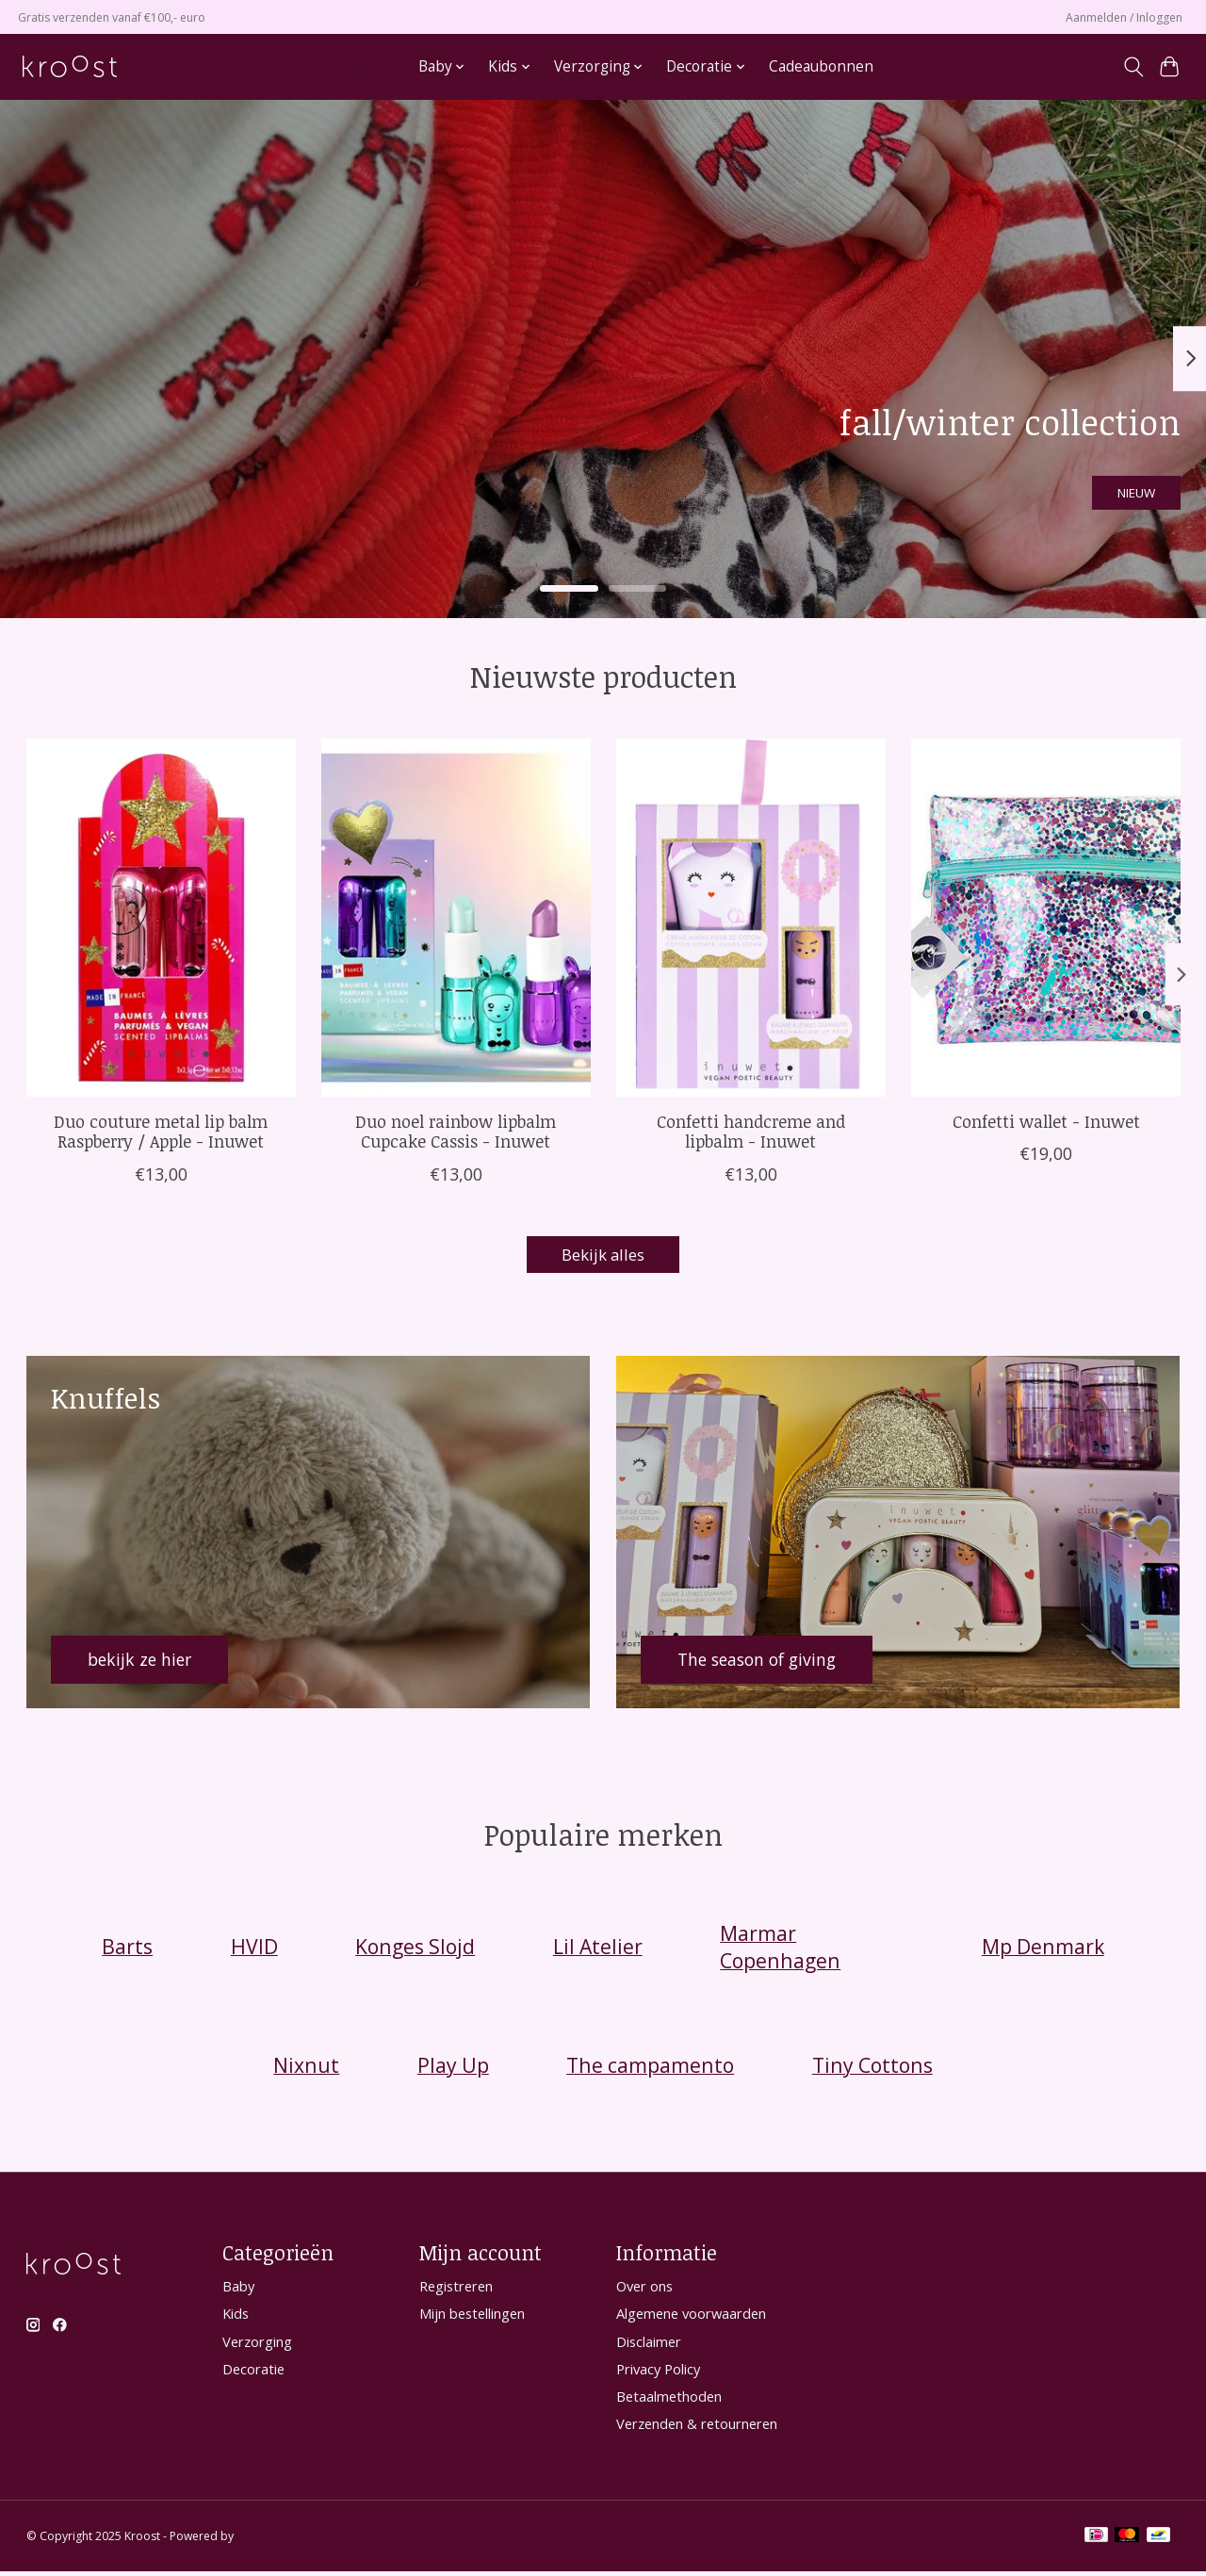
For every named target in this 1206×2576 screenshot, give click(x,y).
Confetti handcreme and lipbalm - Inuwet (750, 1131)
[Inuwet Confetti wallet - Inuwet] (1046, 918)
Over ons (644, 2290)
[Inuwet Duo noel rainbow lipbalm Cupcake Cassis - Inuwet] (456, 918)
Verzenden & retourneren (696, 2428)
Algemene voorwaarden (691, 2317)
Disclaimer (648, 2345)
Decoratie (253, 2372)
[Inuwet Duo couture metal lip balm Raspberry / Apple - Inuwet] (161, 918)
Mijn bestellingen (472, 2317)
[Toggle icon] (1133, 67)
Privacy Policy (658, 2372)
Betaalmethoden (669, 2399)
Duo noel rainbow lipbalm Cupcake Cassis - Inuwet (455, 1131)
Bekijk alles (603, 1256)
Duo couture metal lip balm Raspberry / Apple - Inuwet (161, 1131)
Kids (235, 2317)
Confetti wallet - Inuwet (1045, 1121)
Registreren (456, 2290)
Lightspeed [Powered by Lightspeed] (266, 2541)
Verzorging (257, 2345)
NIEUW (1112, 483)
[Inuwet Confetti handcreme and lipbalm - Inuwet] (751, 918)
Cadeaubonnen (821, 66)
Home (375, 66)
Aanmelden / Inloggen (1124, 17)
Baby (238, 2290)
